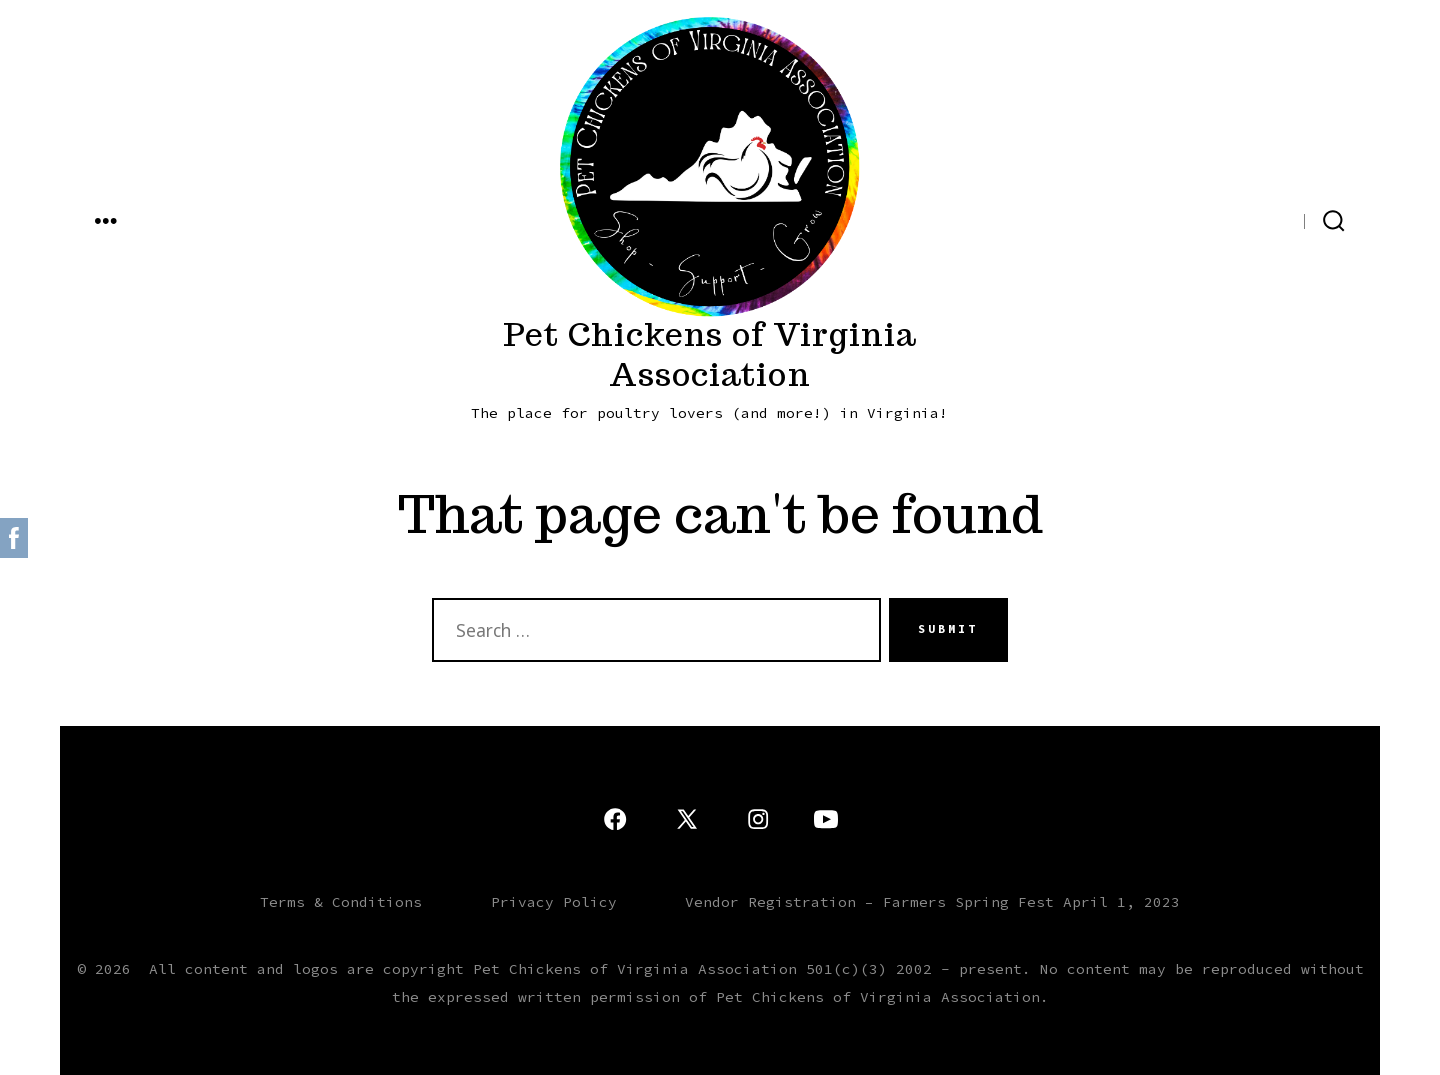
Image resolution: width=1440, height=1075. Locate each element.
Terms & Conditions (341, 902)
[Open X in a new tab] (1245, 219)
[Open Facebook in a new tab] (1282, 219)
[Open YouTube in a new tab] (1174, 219)
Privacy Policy (554, 902)
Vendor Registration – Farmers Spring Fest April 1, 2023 (932, 902)
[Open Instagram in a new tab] (1208, 219)
